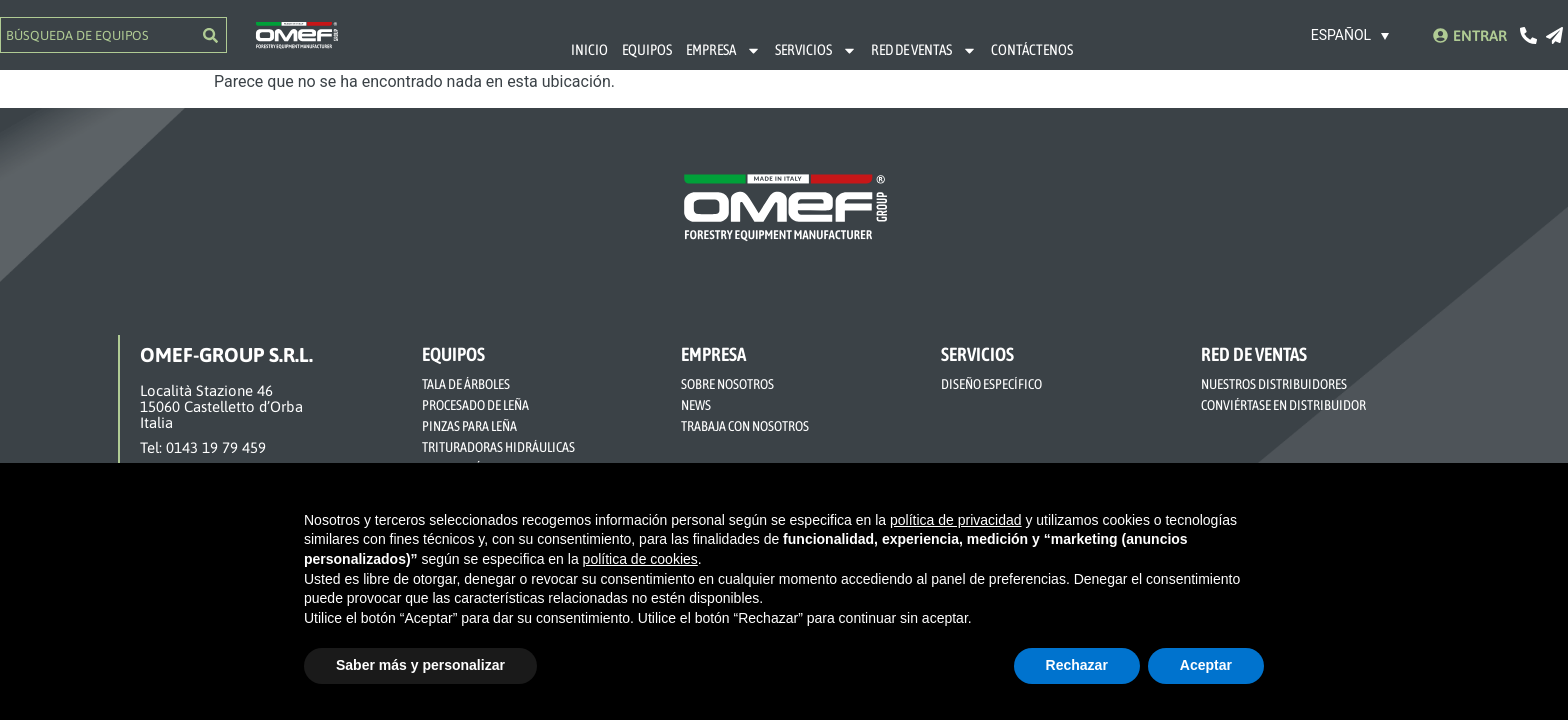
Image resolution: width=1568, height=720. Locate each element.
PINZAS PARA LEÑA (469, 426)
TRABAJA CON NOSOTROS (745, 426)
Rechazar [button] (1077, 665)
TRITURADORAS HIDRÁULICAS (498, 447)
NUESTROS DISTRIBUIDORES (1274, 384)
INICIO (589, 49)
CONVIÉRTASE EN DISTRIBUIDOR (1283, 405)
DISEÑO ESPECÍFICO (991, 384)
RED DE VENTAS (924, 50)
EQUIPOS (647, 49)
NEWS (696, 405)
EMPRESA (723, 50)
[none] (1351, 34)
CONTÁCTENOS (1032, 49)
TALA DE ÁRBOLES (466, 384)
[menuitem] (1351, 34)
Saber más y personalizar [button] (420, 665)
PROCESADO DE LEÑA (475, 405)
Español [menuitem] (1341, 36)
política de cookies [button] (640, 559)
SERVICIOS (816, 50)
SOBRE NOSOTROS (727, 384)
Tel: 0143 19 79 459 (203, 447)
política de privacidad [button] (956, 520)
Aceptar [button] (1206, 665)
